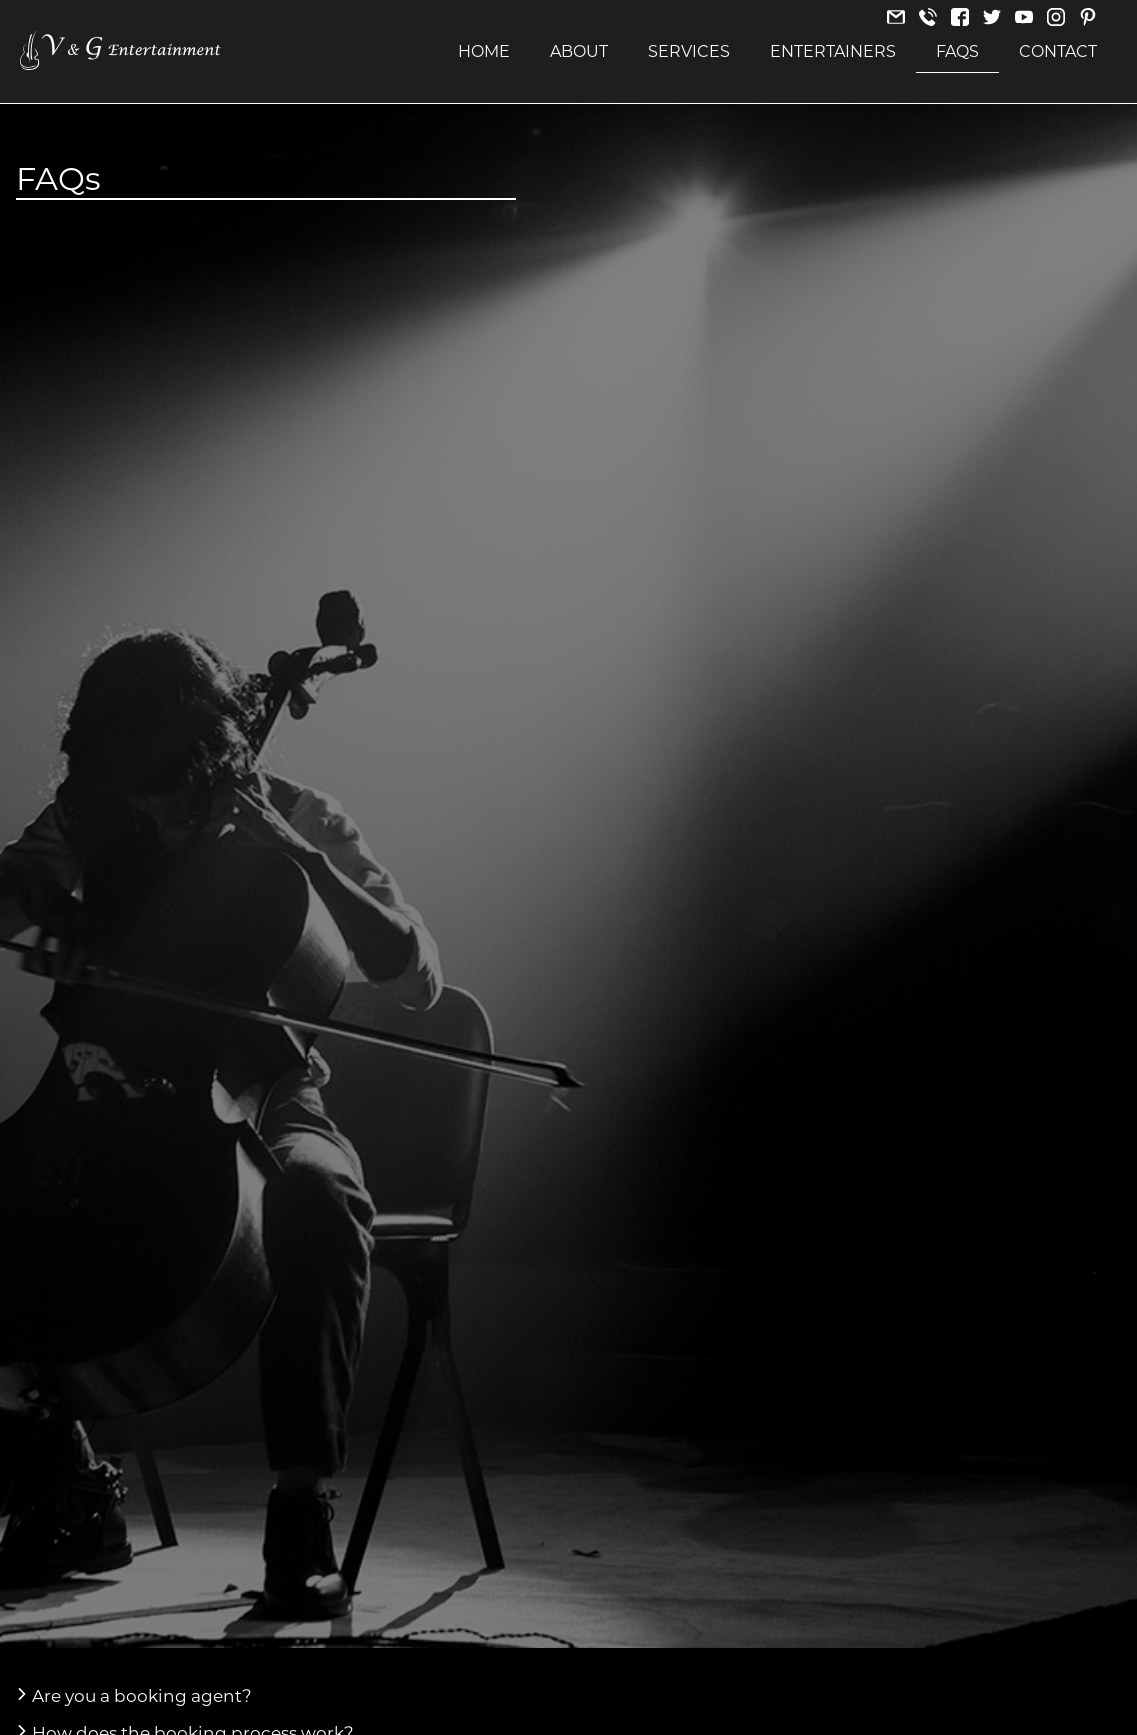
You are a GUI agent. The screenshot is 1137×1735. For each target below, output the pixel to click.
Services (689, 51)
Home (484, 51)
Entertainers (833, 51)
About (579, 51)
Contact (1058, 51)
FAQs (957, 51)
